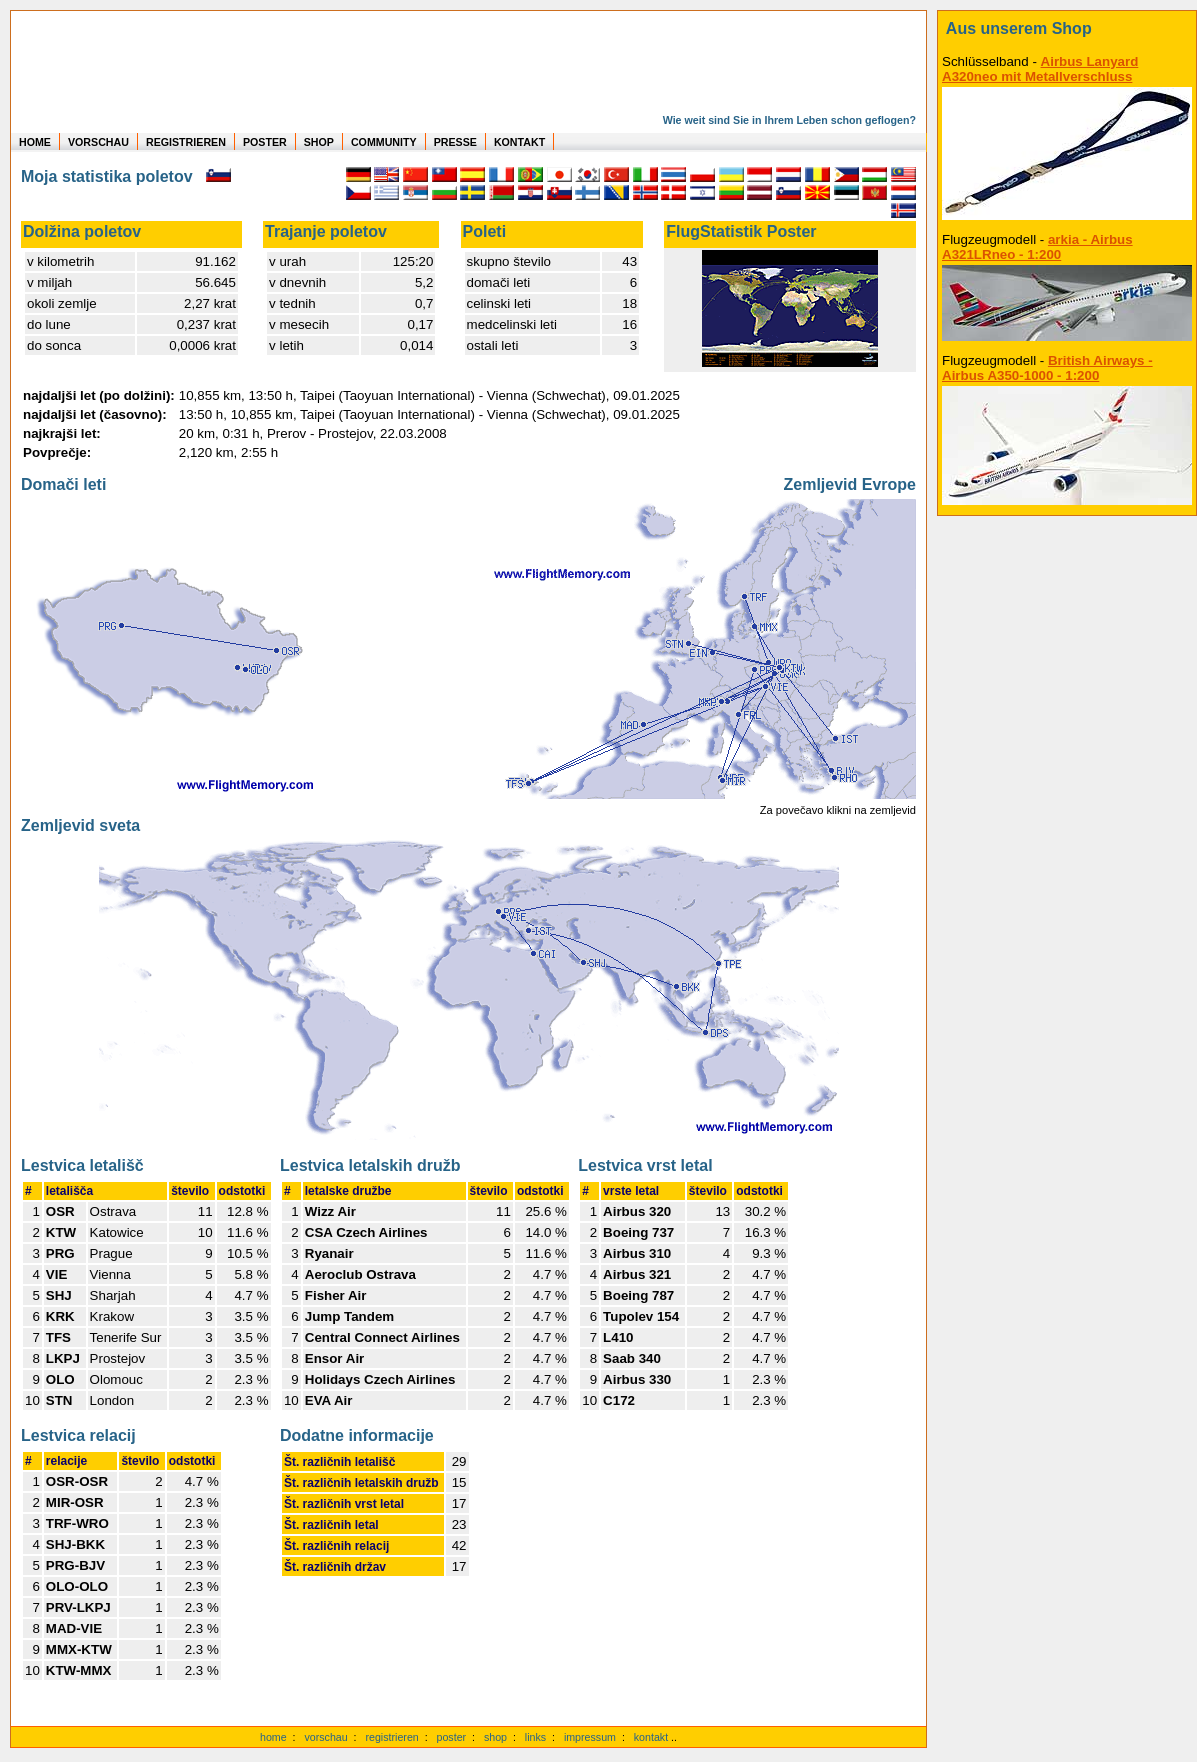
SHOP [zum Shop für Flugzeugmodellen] (319, 142)
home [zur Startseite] (273, 1737)
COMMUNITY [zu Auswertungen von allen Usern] (384, 142)
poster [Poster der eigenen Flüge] (452, 1737)
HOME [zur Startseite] (35, 142)
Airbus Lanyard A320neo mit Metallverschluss (1040, 69)
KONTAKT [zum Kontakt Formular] (519, 142)
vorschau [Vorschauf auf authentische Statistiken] (325, 1737)
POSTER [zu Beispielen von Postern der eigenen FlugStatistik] (265, 142)
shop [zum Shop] (495, 1737)
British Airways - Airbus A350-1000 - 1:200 (1047, 368)
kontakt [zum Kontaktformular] (651, 1737)
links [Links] (535, 1737)
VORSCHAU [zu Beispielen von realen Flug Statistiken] (98, 142)
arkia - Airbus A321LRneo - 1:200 (1037, 247)
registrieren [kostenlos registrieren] (391, 1737)
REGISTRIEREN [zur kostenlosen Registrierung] (186, 142)
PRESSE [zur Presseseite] (455, 142)
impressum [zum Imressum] (590, 1737)
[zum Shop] (1067, 29)
